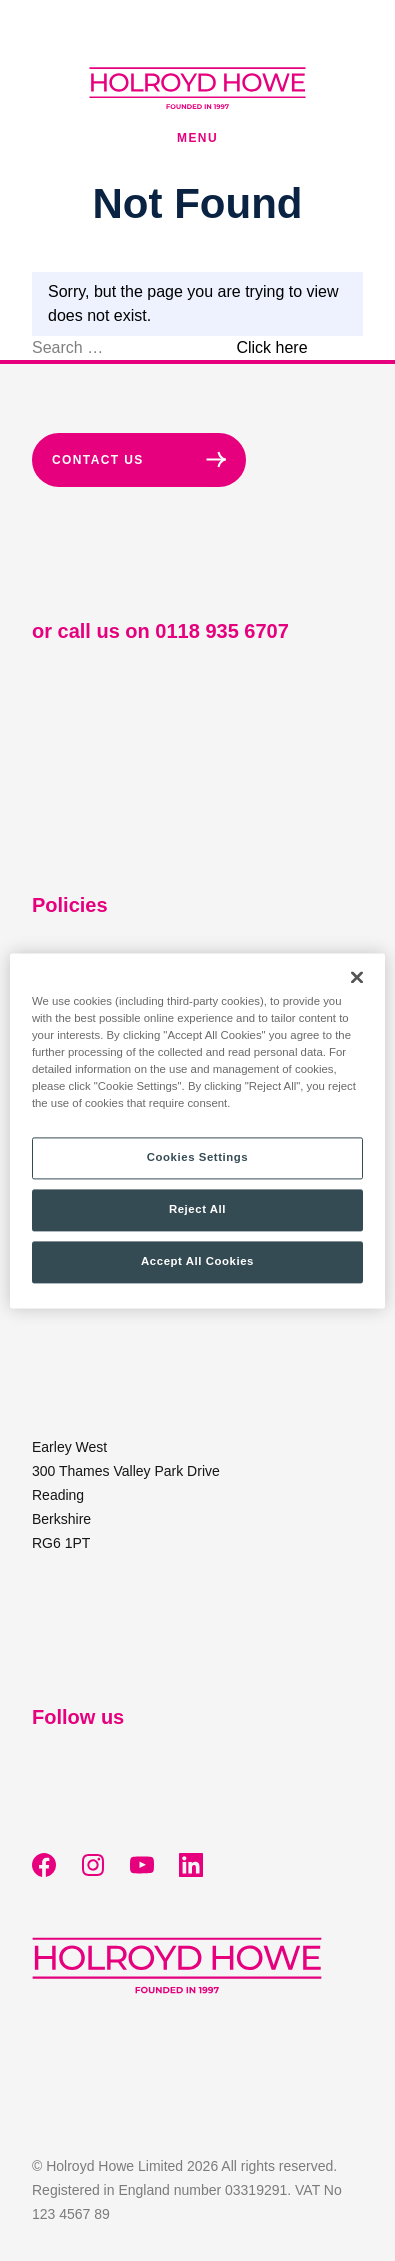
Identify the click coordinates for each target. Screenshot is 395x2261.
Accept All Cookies (197, 1261)
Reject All (197, 1209)
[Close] (357, 977)
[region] (197, 1130)
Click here (271, 347)
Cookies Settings (197, 1157)
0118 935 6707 (221, 631)
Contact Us (139, 459)
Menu (197, 138)
